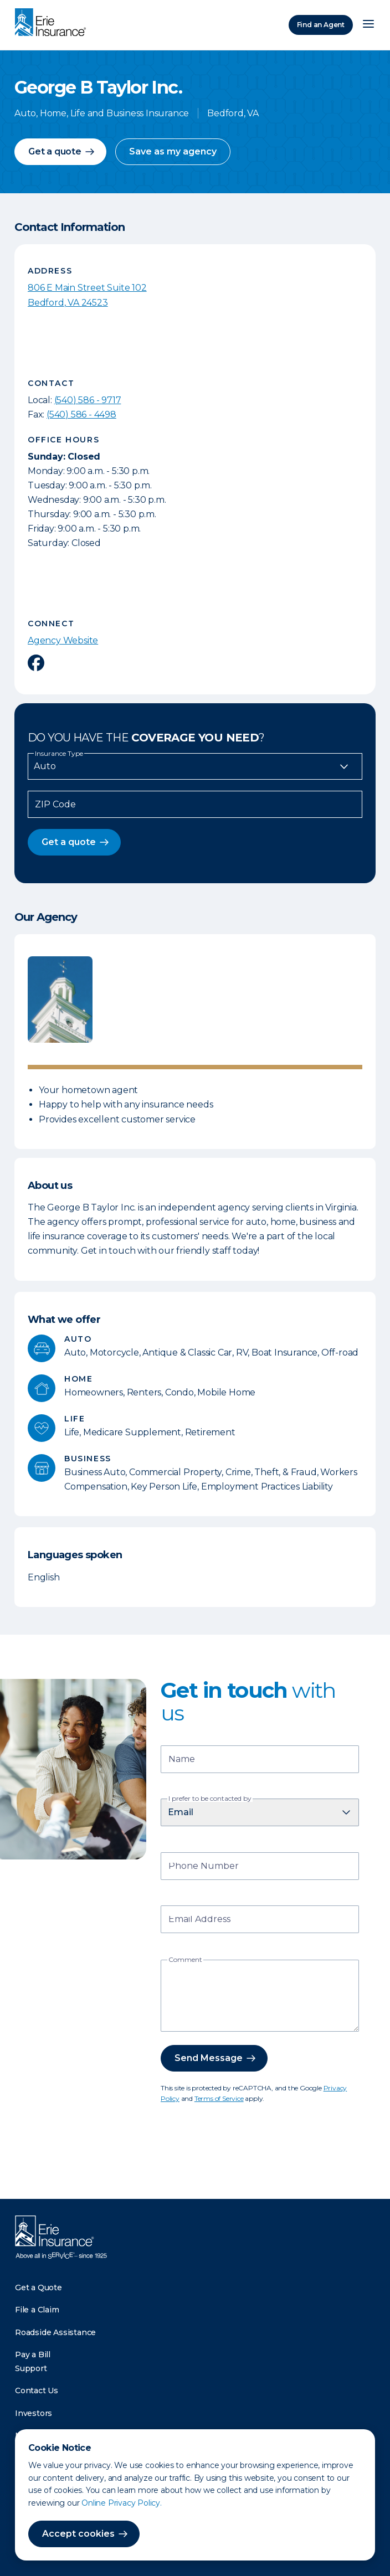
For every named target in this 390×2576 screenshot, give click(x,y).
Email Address (199, 1920)
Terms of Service (219, 2098)
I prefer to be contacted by (210, 1798)
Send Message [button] (209, 2058)
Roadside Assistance (55, 2332)
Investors (33, 2413)
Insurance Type (59, 753)
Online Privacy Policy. (121, 2503)
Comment (185, 1959)
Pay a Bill (32, 2354)
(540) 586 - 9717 (87, 400)
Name (181, 1760)
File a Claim (37, 2310)
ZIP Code (55, 804)
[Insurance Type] (195, 766)
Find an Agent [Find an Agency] (321, 24)
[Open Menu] (368, 25)
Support (31, 2368)
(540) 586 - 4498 (81, 414)
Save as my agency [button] (173, 151)
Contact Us (36, 2390)
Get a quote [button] (54, 151)
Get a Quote (38, 2287)
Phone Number (203, 1867)
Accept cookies (78, 2533)
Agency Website (63, 640)
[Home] (53, 23)
